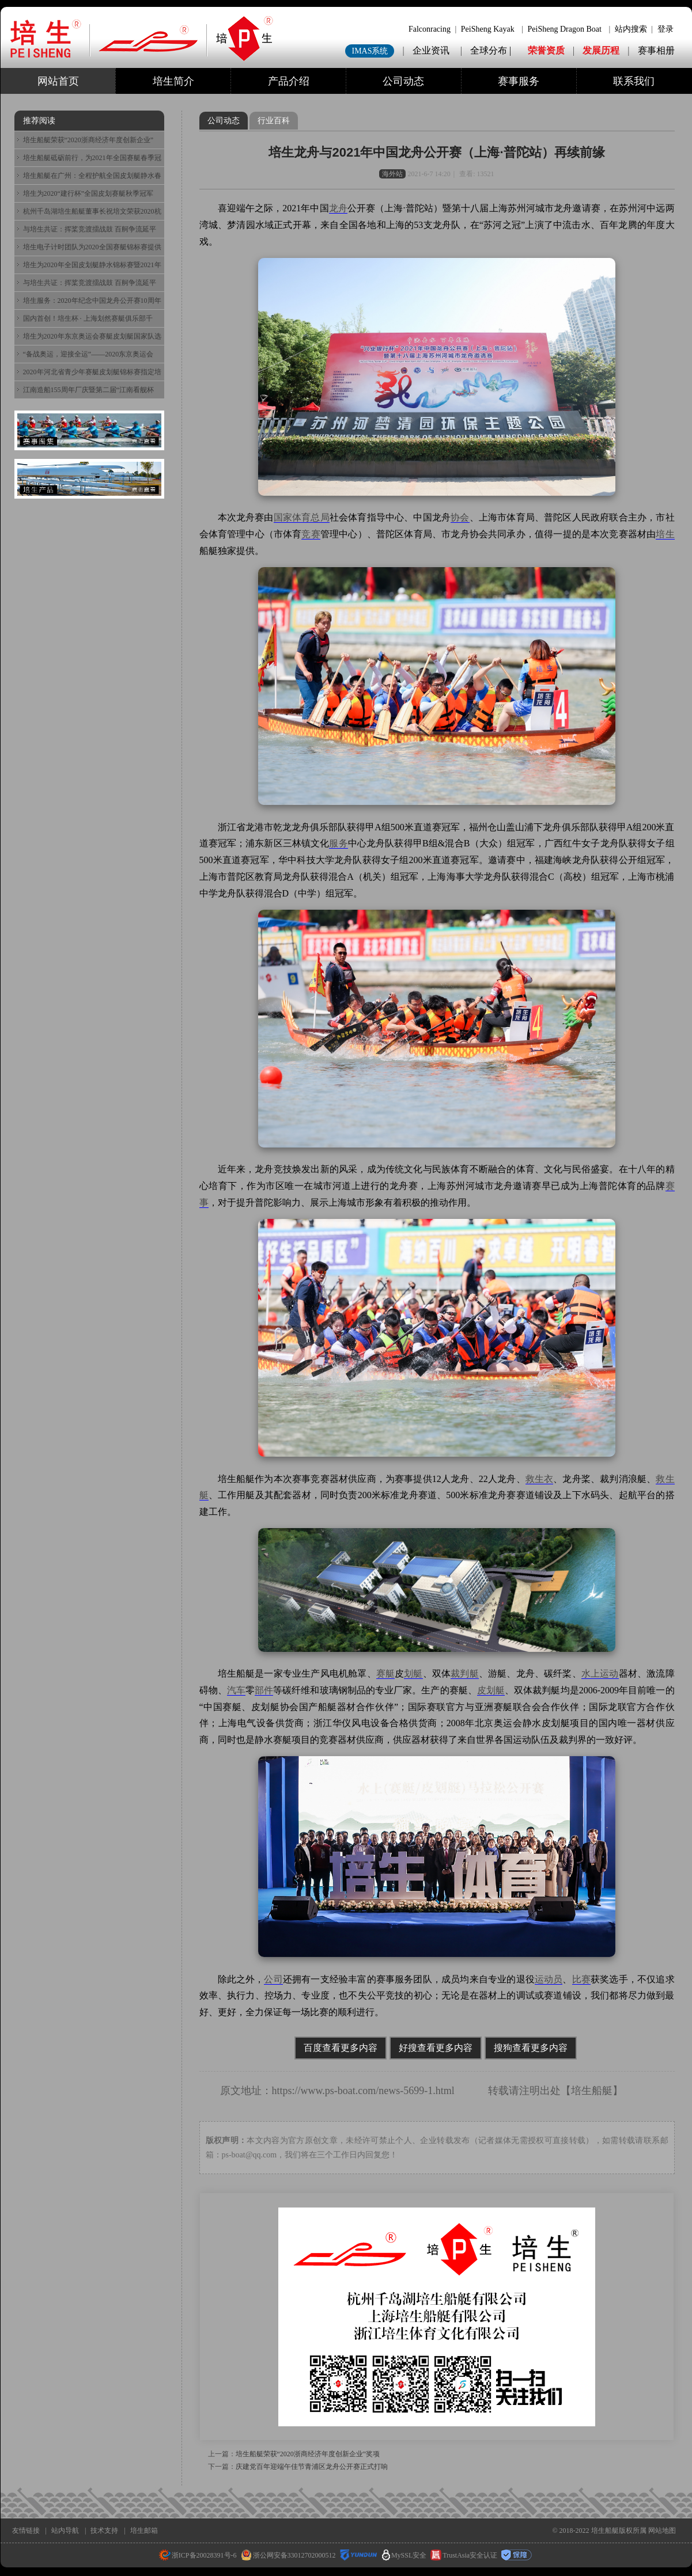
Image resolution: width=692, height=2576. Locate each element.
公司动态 (403, 81)
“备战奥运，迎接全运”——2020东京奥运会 (88, 354)
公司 (273, 1979)
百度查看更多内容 (340, 2048)
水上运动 (600, 1673)
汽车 (236, 1690)
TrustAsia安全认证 (463, 2555)
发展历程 (601, 50)
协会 (460, 517)
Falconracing (430, 29)
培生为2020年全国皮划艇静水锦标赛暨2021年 (92, 265)
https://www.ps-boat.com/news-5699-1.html (363, 2090)
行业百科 (274, 120)
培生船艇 (591, 2090)
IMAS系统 (369, 51)
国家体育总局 (302, 517)
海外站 (392, 174)
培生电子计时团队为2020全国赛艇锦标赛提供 (92, 247)
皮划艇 (491, 1690)
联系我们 (634, 81)
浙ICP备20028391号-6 (198, 2555)
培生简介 (173, 81)
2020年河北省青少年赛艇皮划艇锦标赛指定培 (92, 372)
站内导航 (65, 2530)
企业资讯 (431, 50)
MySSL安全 (404, 2555)
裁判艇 (465, 1673)
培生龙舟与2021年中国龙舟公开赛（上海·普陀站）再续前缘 (436, 152)
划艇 (413, 1673)
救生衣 (539, 1479)
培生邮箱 (144, 2530)
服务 (338, 843)
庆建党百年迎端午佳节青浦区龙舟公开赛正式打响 (312, 2467)
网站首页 (58, 81)
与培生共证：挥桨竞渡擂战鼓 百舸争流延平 (89, 229)
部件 (264, 1690)
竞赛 (310, 534)
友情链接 (26, 2530)
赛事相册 (656, 50)
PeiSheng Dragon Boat (565, 29)
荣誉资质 (546, 50)
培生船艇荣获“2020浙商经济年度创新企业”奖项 (308, 2454)
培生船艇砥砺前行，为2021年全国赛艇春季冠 (92, 158)
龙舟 (338, 208)
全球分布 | (491, 50)
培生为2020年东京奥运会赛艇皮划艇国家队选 (92, 336)
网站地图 (662, 2530)
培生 (665, 534)
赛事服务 (518, 81)
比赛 (581, 1979)
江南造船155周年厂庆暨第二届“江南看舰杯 (88, 390)
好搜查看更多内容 (435, 2048)
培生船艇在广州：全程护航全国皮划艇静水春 (92, 176)
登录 (665, 29)
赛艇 (385, 1673)
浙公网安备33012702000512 (288, 2555)
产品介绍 (288, 81)
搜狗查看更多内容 (531, 2048)
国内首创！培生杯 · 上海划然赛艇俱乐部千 (88, 318)
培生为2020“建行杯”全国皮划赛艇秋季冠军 (88, 193)
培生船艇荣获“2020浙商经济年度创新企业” (88, 140)
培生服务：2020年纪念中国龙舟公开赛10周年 (92, 301)
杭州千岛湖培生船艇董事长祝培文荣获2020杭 (92, 211)
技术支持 (104, 2530)
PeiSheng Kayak (488, 29)
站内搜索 (631, 29)
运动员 (549, 1979)
